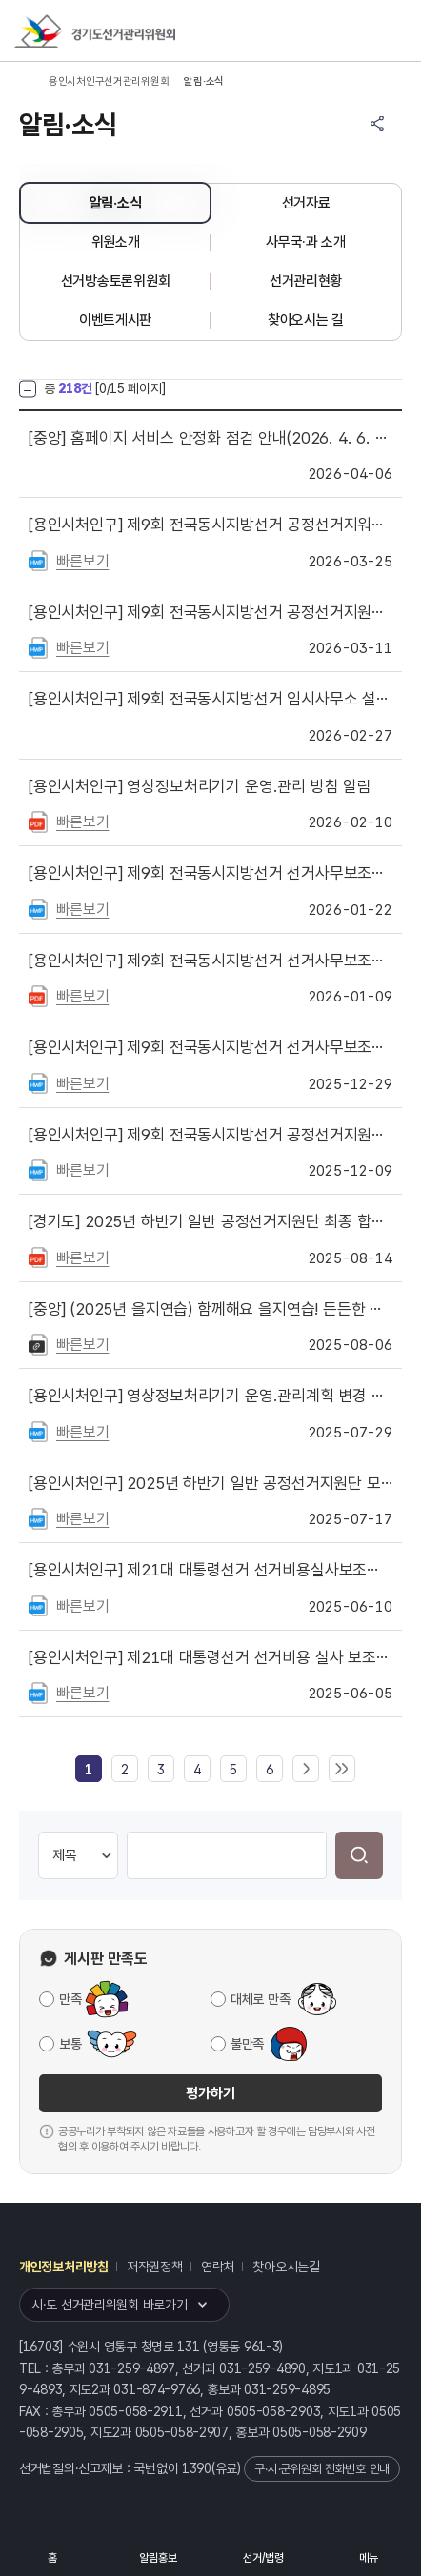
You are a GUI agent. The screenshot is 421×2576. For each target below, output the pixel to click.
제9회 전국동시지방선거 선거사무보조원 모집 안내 (210, 1047)
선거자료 (306, 202)
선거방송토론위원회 (115, 280)
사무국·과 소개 (306, 241)
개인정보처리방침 (64, 2266)
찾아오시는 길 (306, 319)
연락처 (217, 2266)
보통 (70, 2043)
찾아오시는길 (285, 2266)
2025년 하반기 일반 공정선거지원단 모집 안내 (210, 1483)
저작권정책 (155, 2266)
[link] (88, 1769)
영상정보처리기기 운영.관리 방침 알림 (200, 786)
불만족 (247, 2043)
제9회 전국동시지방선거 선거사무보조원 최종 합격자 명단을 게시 (210, 872)
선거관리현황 (306, 280)
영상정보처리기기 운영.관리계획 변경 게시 (210, 1395)
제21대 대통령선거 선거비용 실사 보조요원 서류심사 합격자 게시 (210, 1657)
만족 (70, 1999)
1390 (196, 2468)
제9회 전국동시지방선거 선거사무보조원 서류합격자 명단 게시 (210, 960)
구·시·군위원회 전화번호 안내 (322, 2469)
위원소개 (115, 241)
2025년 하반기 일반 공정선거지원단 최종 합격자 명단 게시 (210, 1221)
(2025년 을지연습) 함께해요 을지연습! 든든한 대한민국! (210, 1308)
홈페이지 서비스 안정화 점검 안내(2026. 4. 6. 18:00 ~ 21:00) (210, 437)
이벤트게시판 (115, 319)
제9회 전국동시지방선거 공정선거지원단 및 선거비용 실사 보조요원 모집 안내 (210, 612)
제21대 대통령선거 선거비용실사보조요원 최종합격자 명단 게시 (210, 1569)
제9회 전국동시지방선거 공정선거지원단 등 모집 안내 (210, 1134)
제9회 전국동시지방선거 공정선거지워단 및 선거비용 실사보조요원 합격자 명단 (210, 524)
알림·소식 (116, 202)
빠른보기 (82, 561)
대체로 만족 (260, 1999)
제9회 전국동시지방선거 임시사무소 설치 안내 (210, 698)
